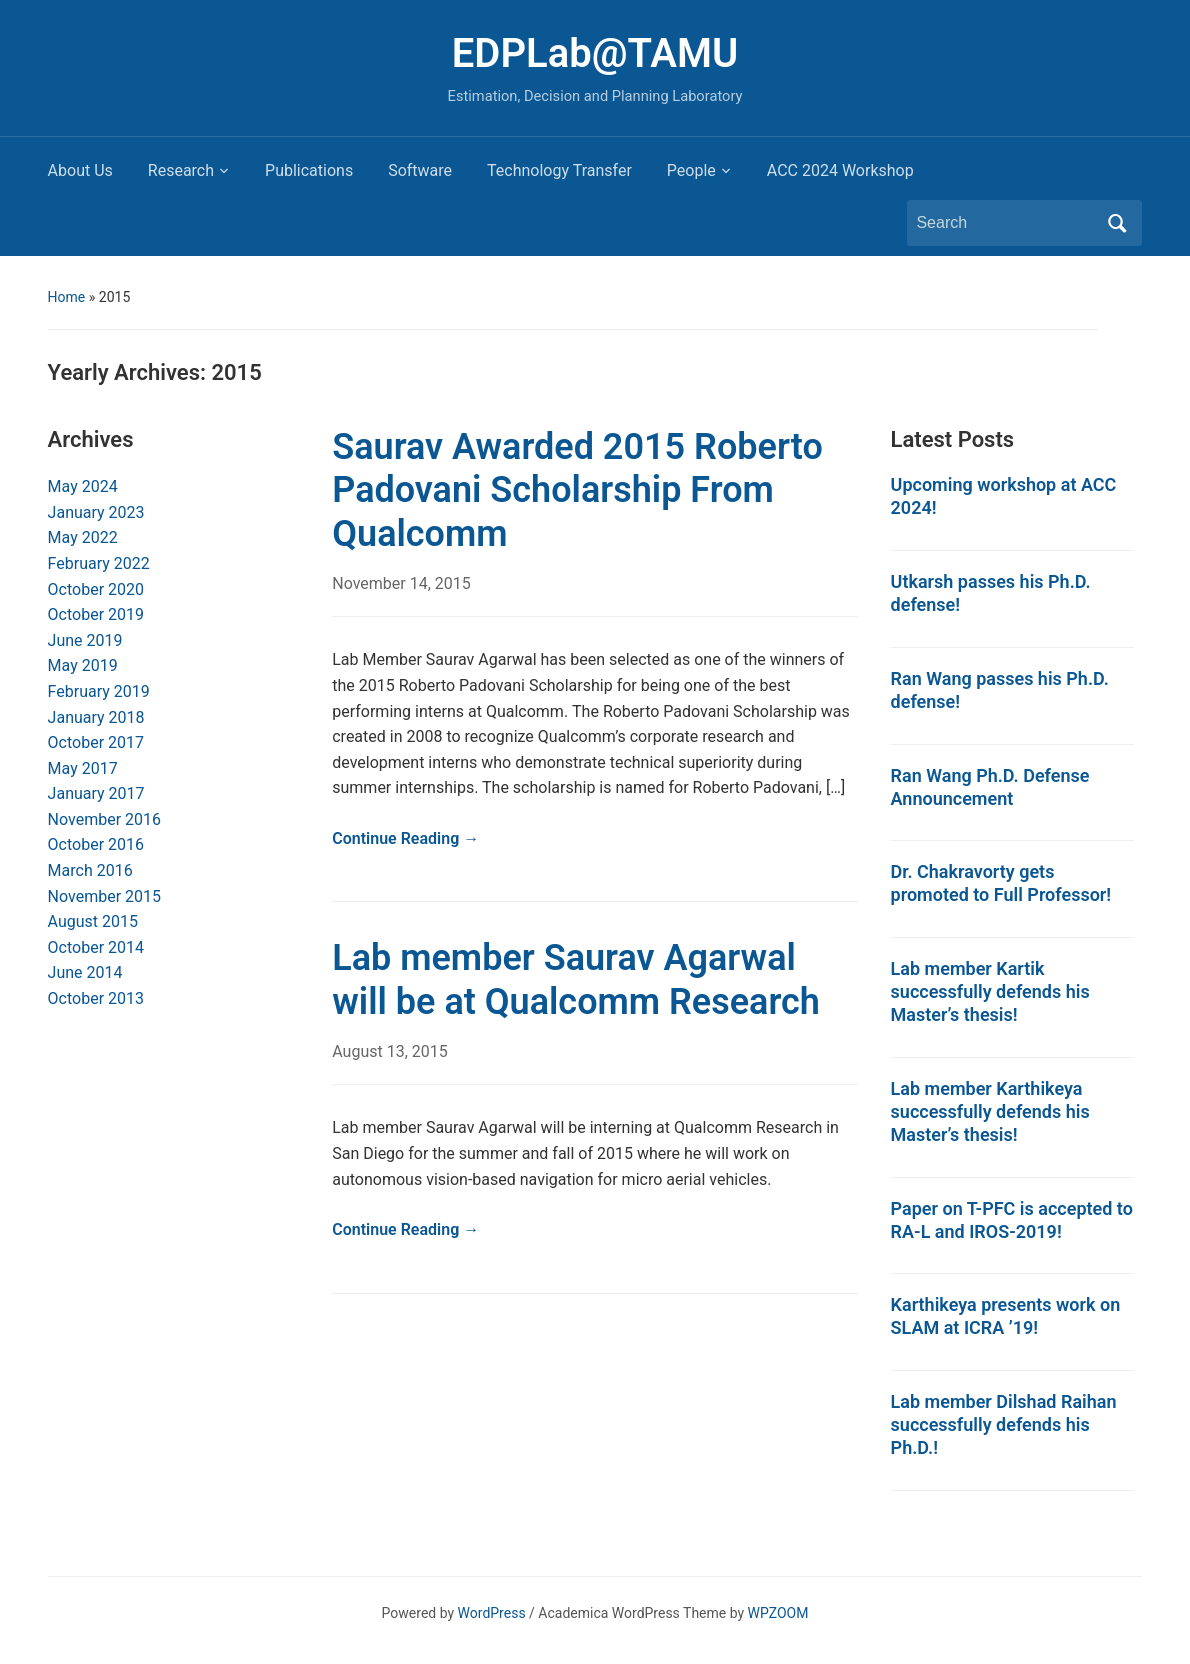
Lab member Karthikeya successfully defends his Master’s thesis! (990, 1111)
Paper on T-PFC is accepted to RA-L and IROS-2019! (1012, 1220)
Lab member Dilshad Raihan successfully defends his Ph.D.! (1004, 1424)
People (691, 170)
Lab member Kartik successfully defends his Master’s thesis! (990, 991)
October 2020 (96, 589)
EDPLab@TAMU (595, 53)
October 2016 (96, 844)
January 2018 (96, 717)
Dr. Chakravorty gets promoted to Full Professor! (1001, 883)
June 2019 (85, 640)
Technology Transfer (559, 170)
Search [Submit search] (1117, 223)
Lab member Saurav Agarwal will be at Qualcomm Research (576, 979)
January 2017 (96, 793)
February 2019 (99, 691)
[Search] (1006, 223)
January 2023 (96, 512)
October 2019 (96, 614)
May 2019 (83, 665)
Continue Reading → (405, 838)
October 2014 (96, 947)
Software (420, 170)
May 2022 (83, 537)
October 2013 (96, 998)
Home (67, 297)
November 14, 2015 (401, 583)
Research (181, 170)
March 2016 (90, 870)
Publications (309, 170)
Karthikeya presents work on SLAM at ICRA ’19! (1006, 1316)
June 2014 (85, 972)
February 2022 (99, 563)
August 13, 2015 (390, 1051)
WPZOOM (778, 1613)
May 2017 (83, 768)
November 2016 (104, 819)
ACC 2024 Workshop (840, 170)
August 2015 (93, 921)
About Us (80, 170)
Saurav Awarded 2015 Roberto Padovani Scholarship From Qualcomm (577, 490)
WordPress (492, 1613)
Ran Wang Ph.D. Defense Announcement (990, 787)
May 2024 (83, 486)
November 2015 (104, 896)
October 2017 (96, 742)
